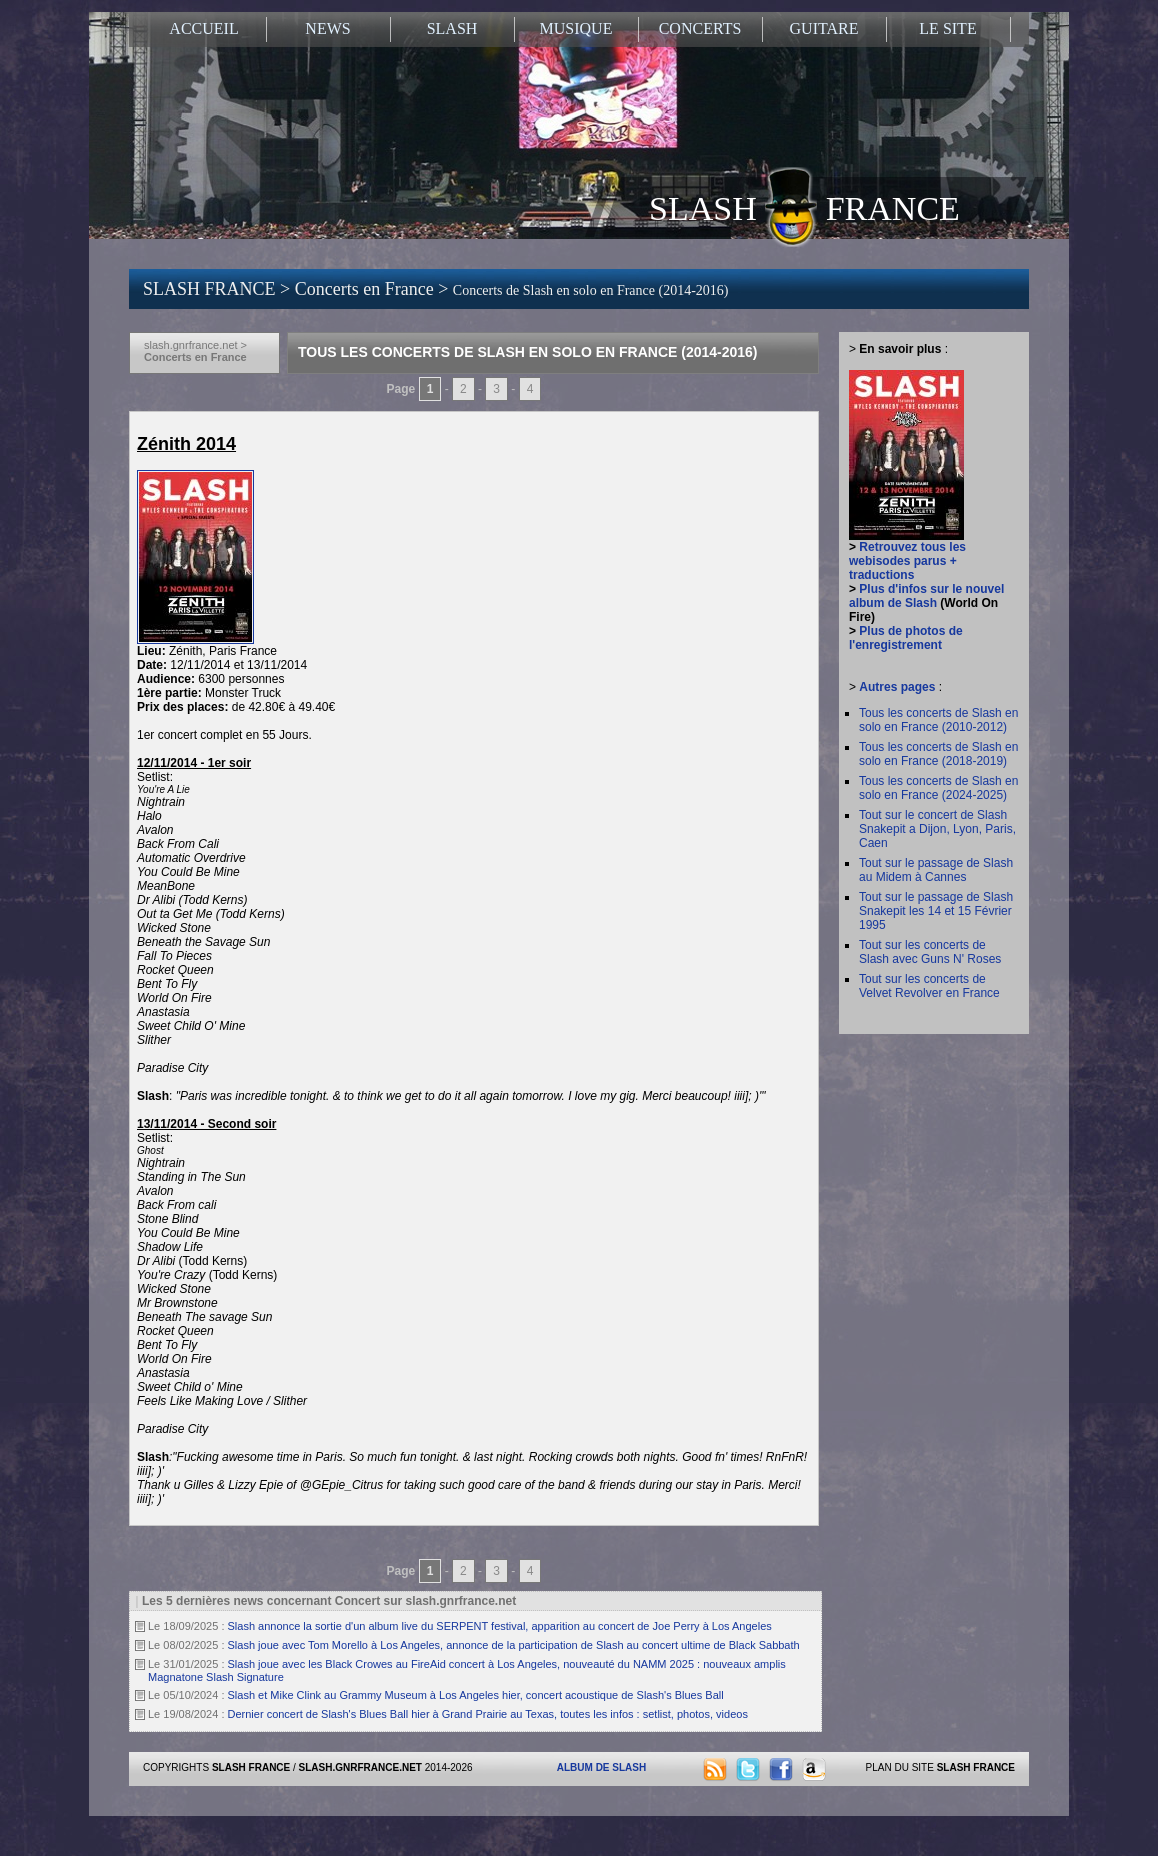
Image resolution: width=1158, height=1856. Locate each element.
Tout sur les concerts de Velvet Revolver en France (929, 986)
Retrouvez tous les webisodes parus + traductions (907, 561)
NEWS (327, 28)
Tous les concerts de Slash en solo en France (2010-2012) (938, 720)
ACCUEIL (203, 28)
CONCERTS (700, 28)
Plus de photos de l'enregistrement (906, 638)
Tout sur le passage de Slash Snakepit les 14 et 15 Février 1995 (936, 911)
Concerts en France (366, 289)
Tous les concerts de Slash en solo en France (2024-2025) (938, 788)
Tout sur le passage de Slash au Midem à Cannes (936, 870)
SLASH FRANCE (804, 207)
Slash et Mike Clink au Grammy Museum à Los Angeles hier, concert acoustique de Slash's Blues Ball (476, 1695)
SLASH (452, 28)
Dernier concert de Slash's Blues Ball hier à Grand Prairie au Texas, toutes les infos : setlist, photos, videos (488, 1714)
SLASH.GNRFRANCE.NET (360, 1767)
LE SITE (947, 28)
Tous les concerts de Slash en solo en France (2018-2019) (938, 754)
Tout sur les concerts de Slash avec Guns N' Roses (930, 952)
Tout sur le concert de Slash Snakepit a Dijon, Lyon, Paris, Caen (937, 829)
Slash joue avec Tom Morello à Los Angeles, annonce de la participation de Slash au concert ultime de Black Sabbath (514, 1645)
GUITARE (824, 28)
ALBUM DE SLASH (601, 1767)
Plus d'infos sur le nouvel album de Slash (926, 596)
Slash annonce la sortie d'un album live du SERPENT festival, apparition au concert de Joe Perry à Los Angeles (500, 1626)
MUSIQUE (576, 28)
